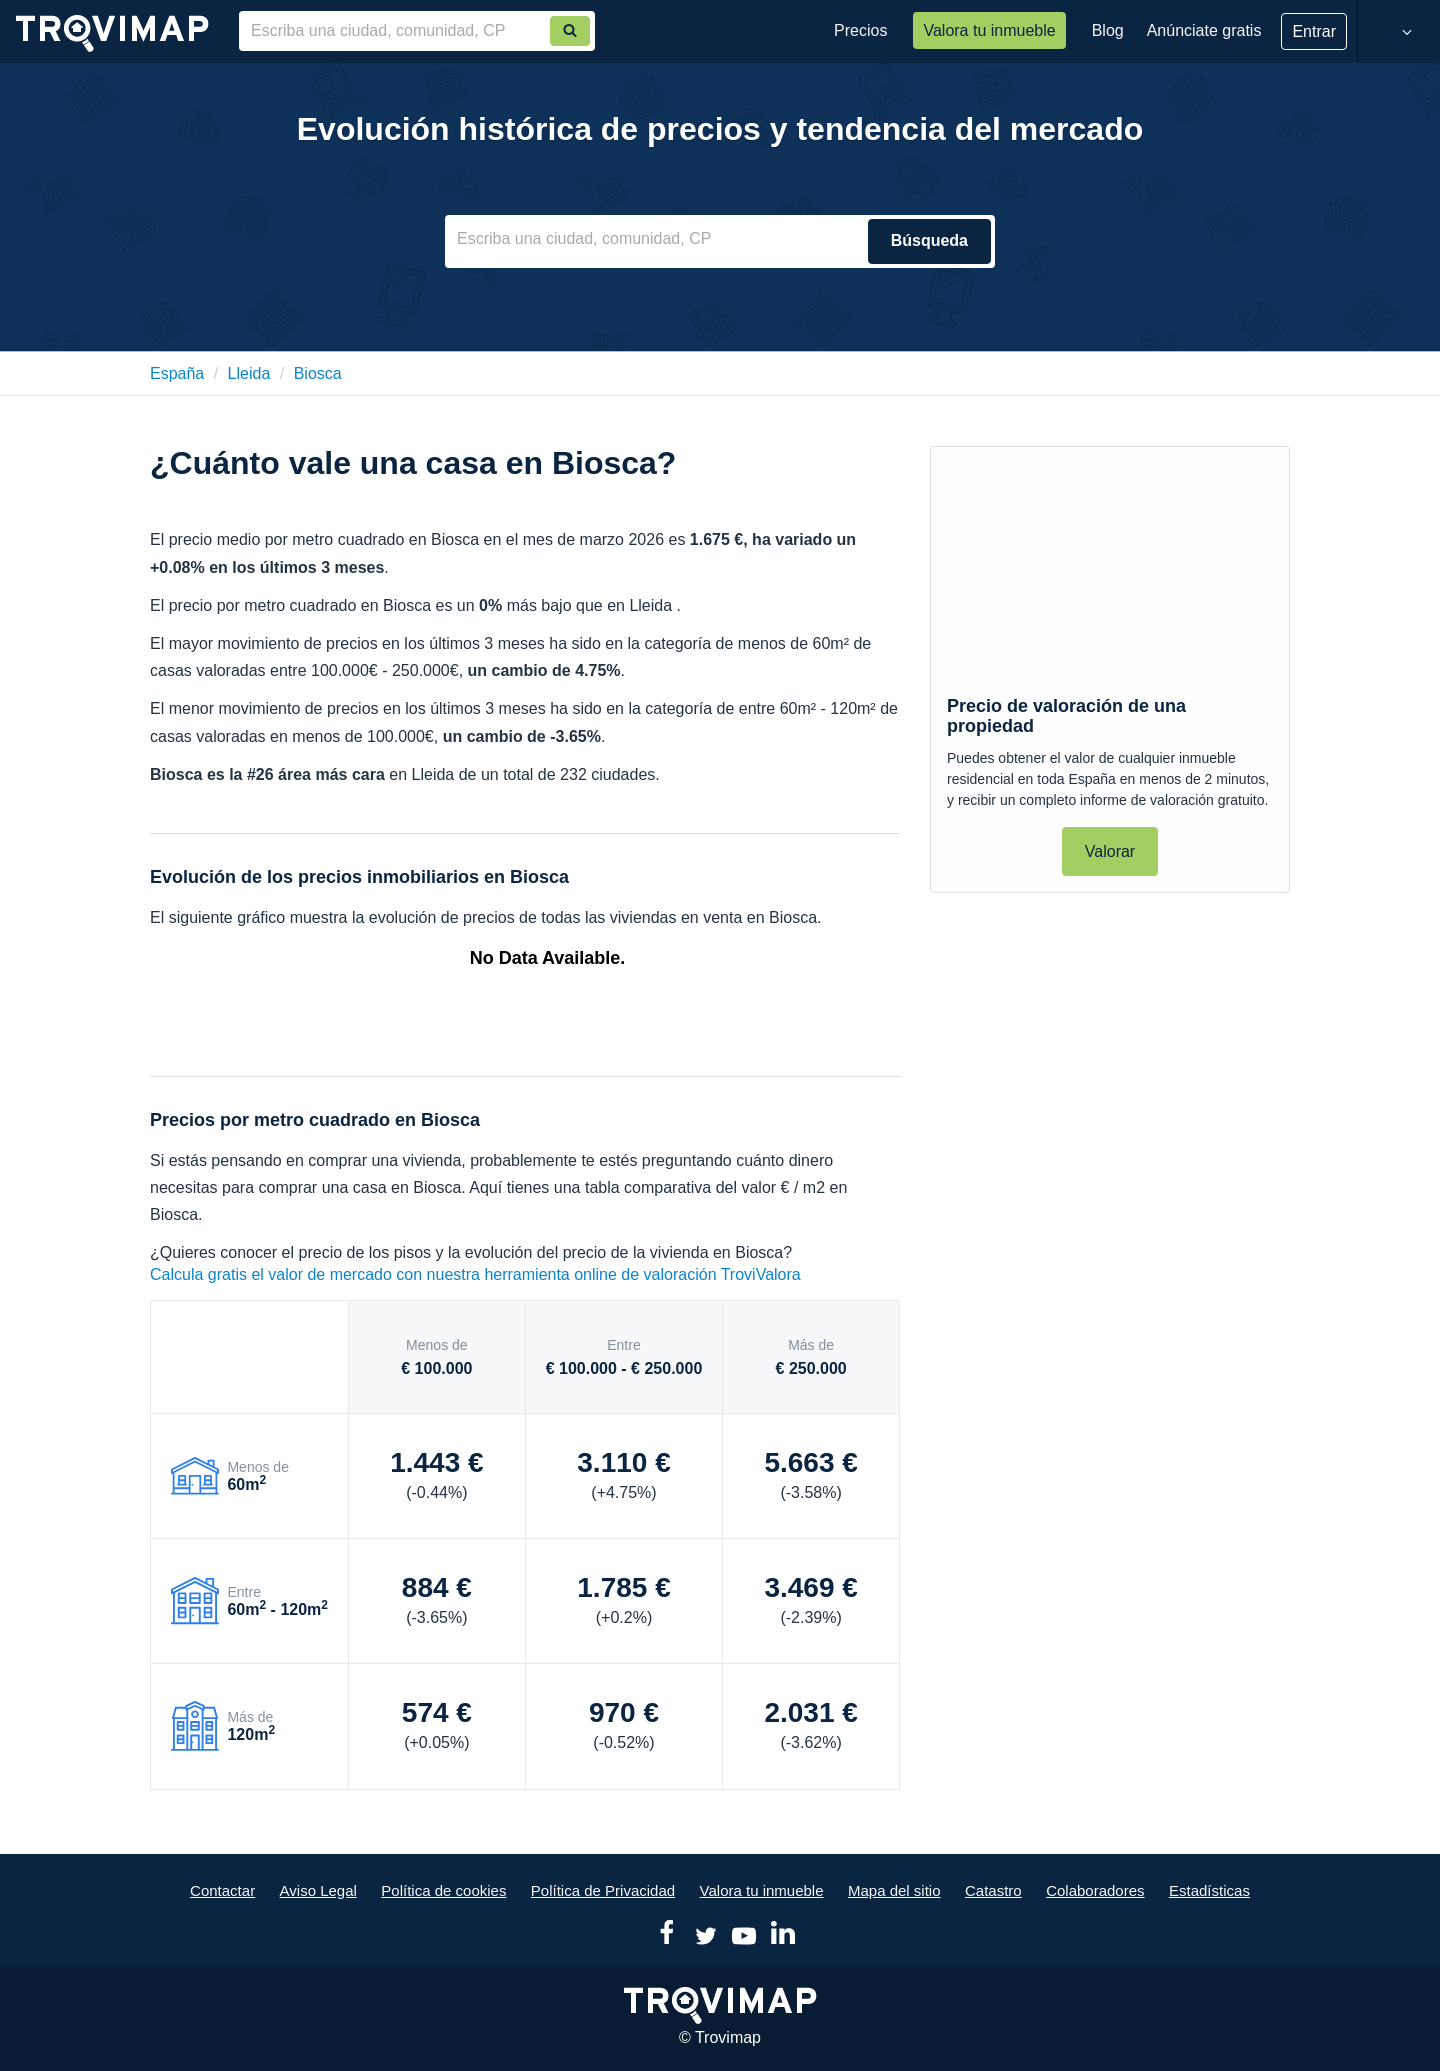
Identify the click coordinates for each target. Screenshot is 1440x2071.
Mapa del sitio (894, 1890)
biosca (318, 373)
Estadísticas (1209, 1890)
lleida (249, 373)
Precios (860, 30)
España (177, 373)
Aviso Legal (318, 1890)
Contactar (222, 1890)
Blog (1108, 30)
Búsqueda (929, 240)
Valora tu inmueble (989, 30)
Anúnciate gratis (1204, 30)
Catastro (993, 1890)
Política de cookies (443, 1890)
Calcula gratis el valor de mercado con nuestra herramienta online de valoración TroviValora (475, 1274)
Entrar (1314, 31)
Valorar (1110, 851)
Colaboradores (1095, 1890)
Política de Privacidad (603, 1890)
